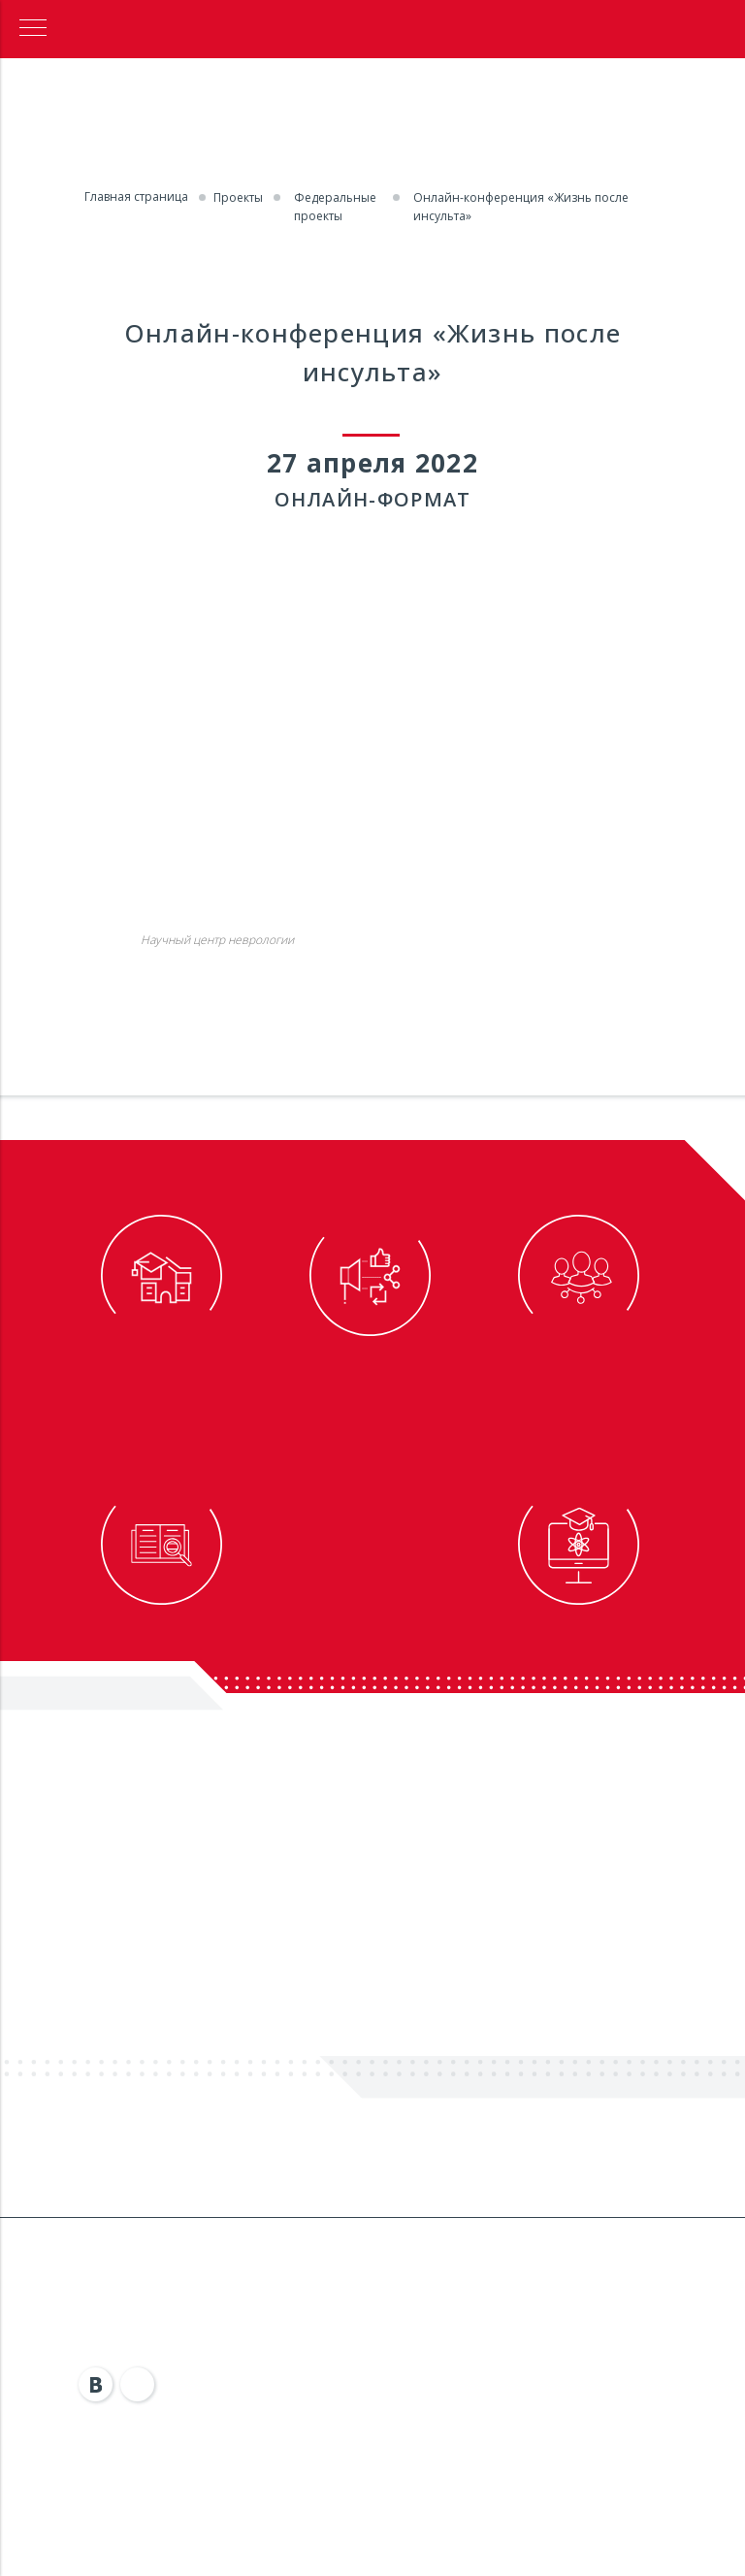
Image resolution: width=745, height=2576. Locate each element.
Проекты (238, 197)
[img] (96, 2385)
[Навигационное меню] (33, 29)
